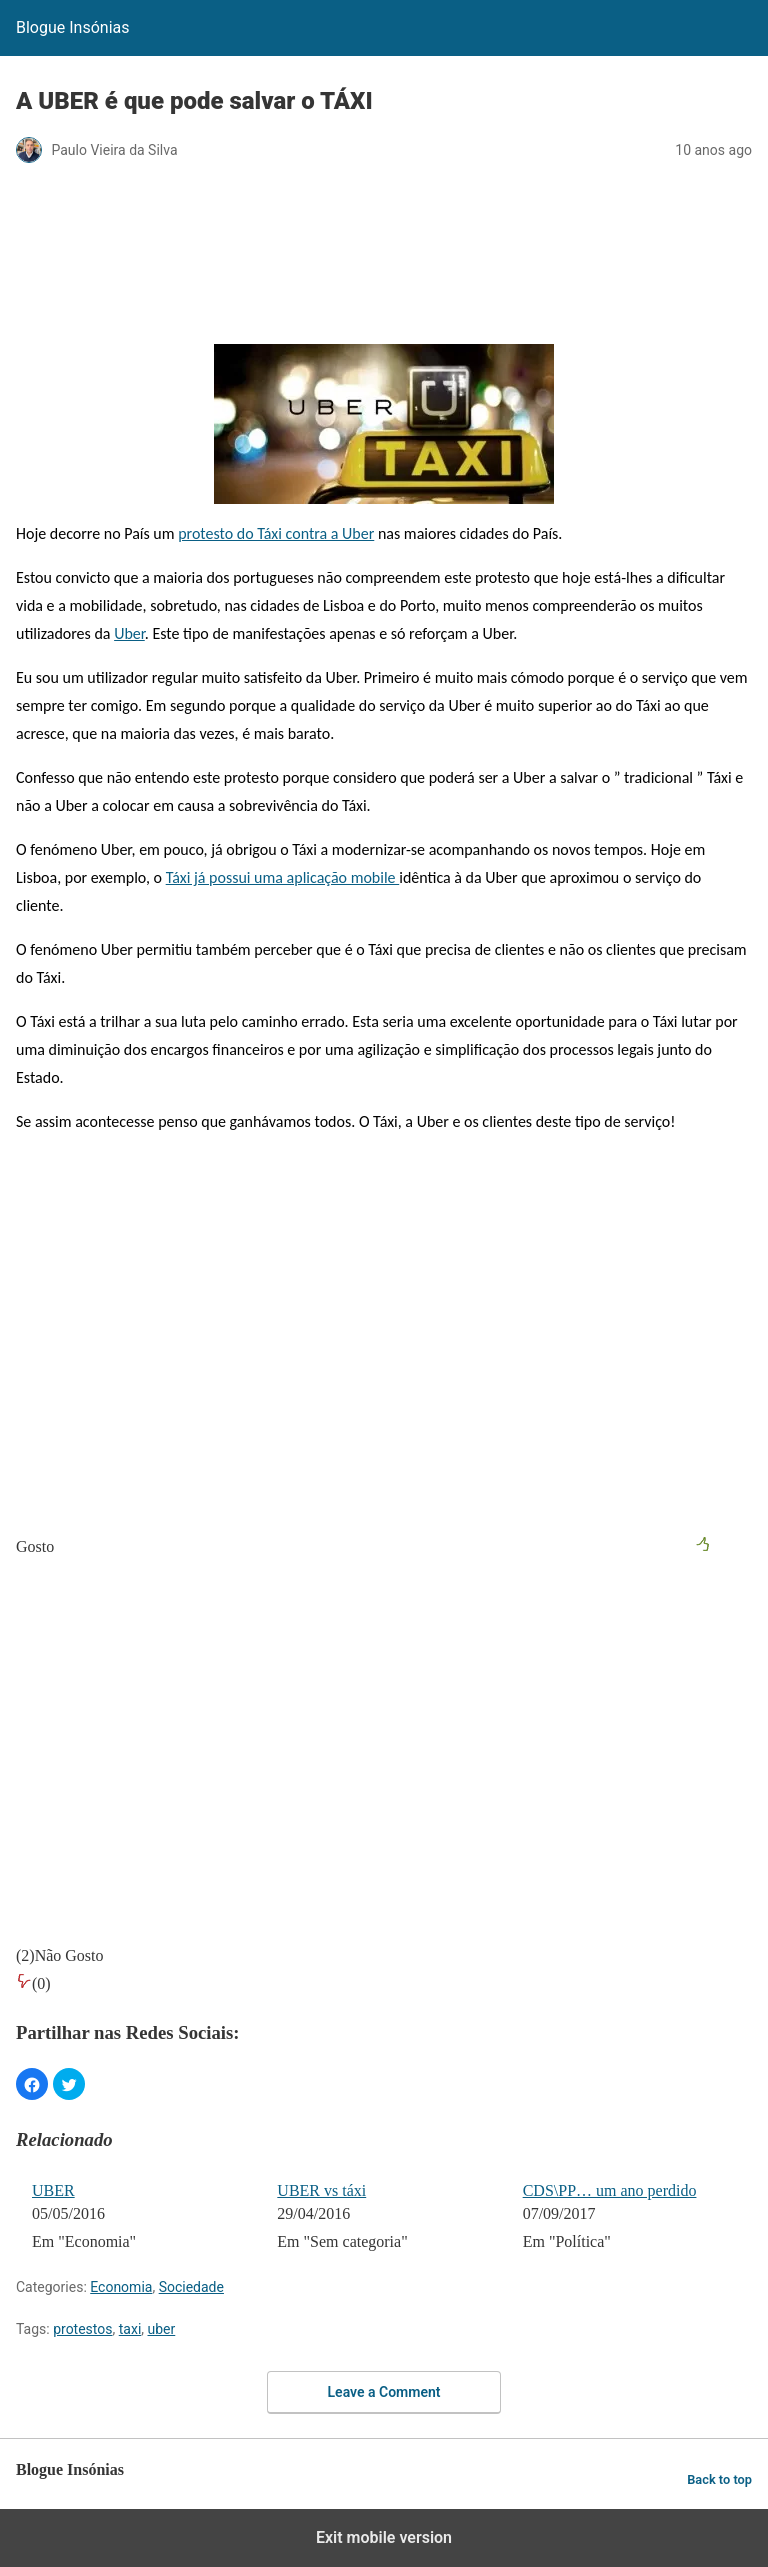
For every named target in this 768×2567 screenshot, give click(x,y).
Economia (121, 2287)
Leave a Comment (384, 2392)
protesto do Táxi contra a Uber (276, 533)
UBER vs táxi (321, 2190)
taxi (130, 2329)
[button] (32, 2084)
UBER (53, 2190)
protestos (82, 2329)
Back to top (719, 2479)
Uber (129, 633)
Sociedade (191, 2287)
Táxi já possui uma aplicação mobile (283, 877)
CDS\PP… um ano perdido (610, 2190)
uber (162, 2329)
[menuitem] (141, 2218)
